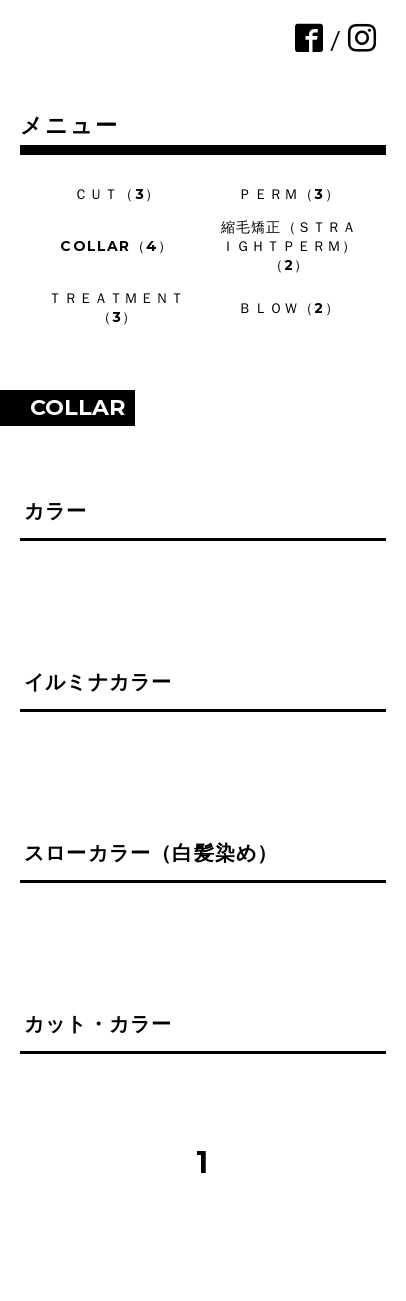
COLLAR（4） (116, 246)
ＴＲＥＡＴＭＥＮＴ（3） (116, 307)
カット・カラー (98, 1024)
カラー (56, 511)
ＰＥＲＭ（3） (288, 194)
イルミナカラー (98, 682)
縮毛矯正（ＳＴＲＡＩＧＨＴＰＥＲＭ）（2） (289, 246)
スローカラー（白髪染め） (151, 853)
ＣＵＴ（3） (117, 194)
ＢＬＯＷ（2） (288, 308)
